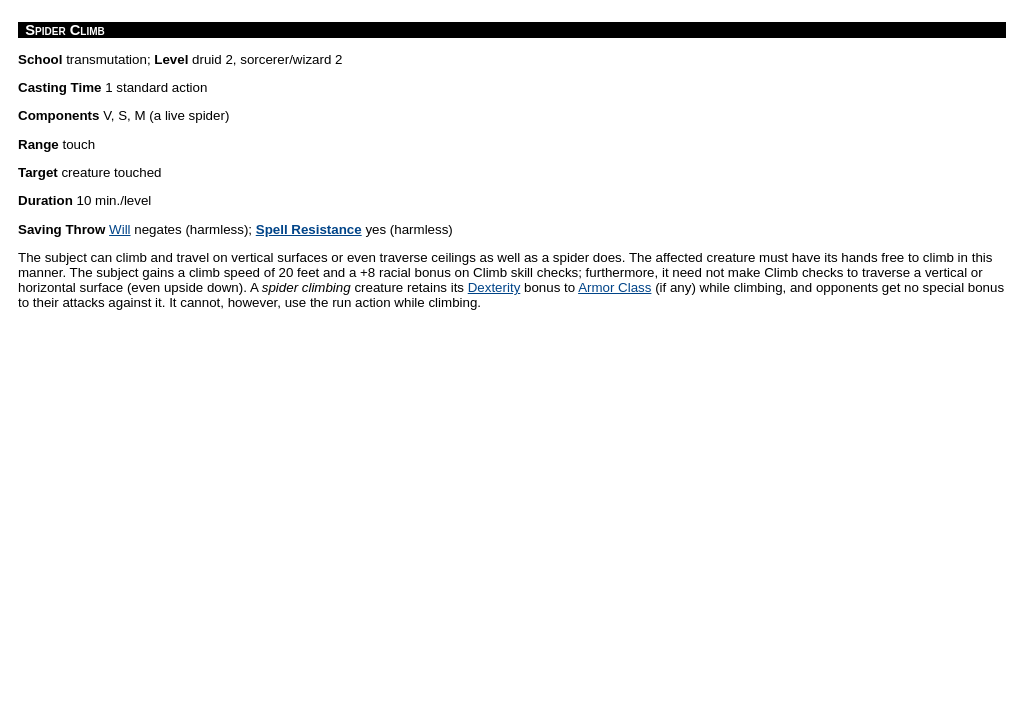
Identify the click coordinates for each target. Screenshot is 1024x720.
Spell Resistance (309, 229)
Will (119, 229)
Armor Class (614, 287)
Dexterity (494, 287)
